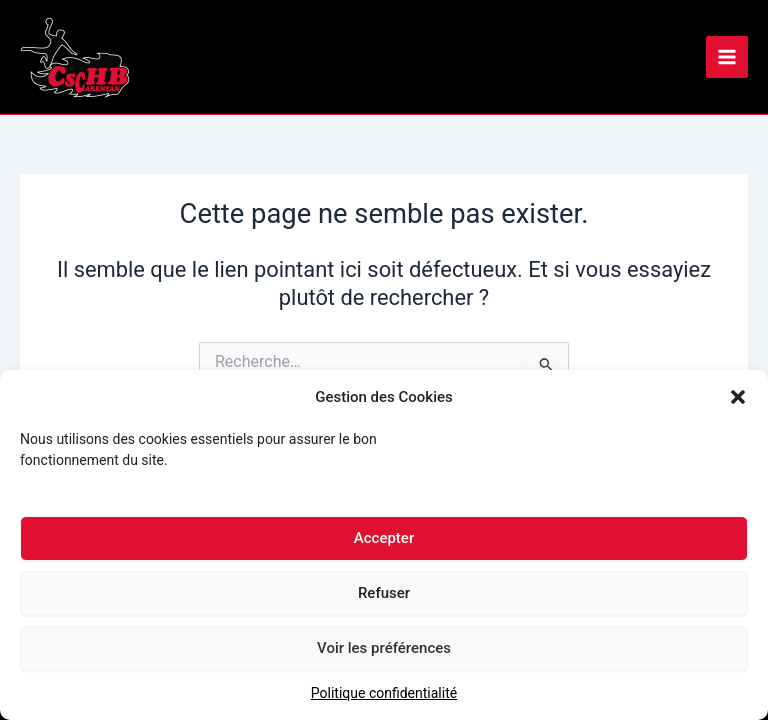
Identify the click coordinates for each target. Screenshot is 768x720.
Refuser (384, 599)
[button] (738, 403)
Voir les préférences (384, 654)
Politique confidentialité (384, 699)
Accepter (384, 544)
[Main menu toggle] (727, 57)
